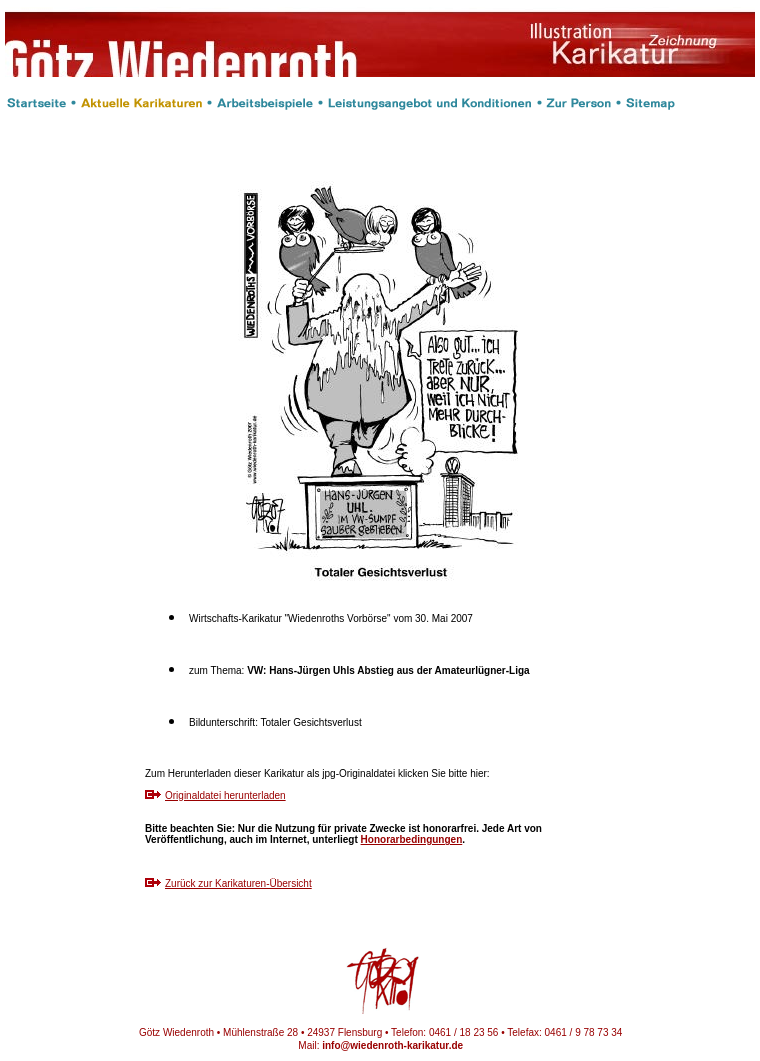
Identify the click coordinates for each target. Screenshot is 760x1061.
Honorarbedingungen (412, 839)
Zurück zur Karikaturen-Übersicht (238, 883)
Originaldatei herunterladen (225, 795)
